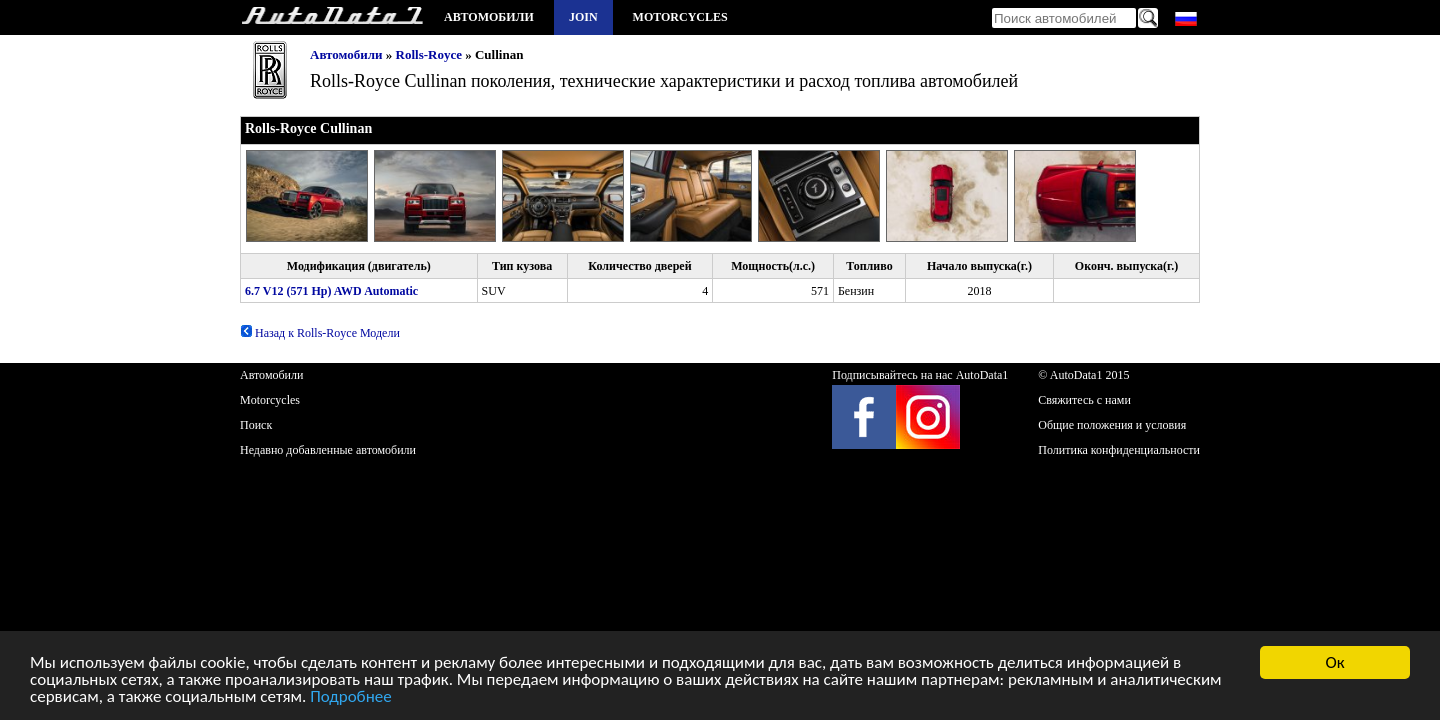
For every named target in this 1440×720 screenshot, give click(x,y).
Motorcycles (680, 17)
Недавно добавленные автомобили (328, 450)
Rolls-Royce (429, 54)
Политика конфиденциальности (1119, 450)
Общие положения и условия (1112, 425)
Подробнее (351, 697)
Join (583, 17)
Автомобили (489, 17)
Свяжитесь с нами (1084, 400)
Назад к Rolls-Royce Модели (320, 333)
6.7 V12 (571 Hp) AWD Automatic (331, 291)
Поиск (256, 425)
